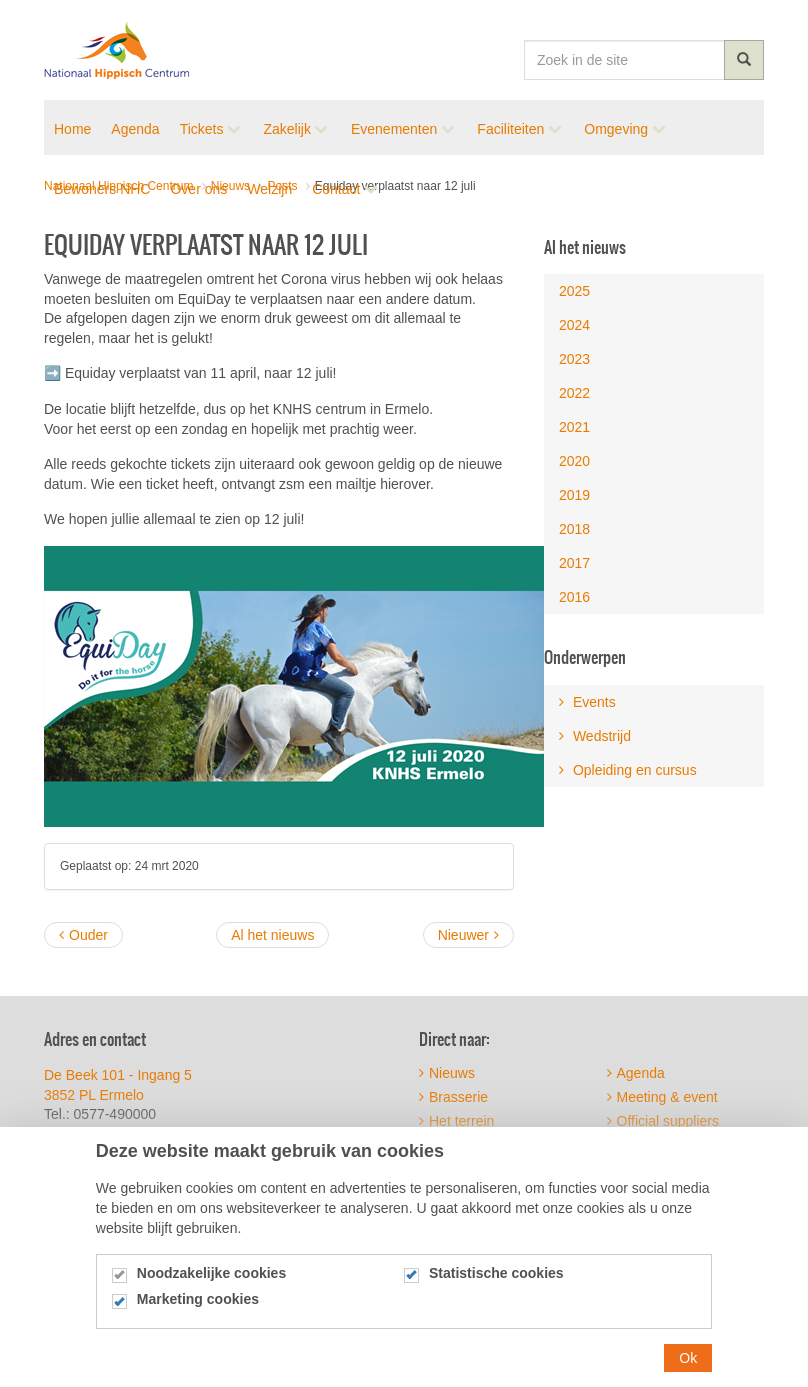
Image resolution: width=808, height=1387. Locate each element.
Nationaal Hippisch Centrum (117, 50)
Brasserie (453, 1097)
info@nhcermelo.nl (134, 1134)
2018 (574, 529)
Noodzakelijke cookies (211, 1291)
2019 (574, 495)
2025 (574, 291)
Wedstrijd (595, 736)
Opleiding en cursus (628, 770)
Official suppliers (663, 1121)
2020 (574, 461)
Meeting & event (662, 1097)
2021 (574, 427)
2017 (574, 563)
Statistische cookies (496, 1291)
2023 (574, 359)
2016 (574, 597)
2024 (574, 325)
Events (587, 702)
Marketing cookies (198, 1318)
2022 (574, 393)
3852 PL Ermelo (94, 1095)
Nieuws (447, 1073)
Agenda (636, 1073)
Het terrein (456, 1121)
